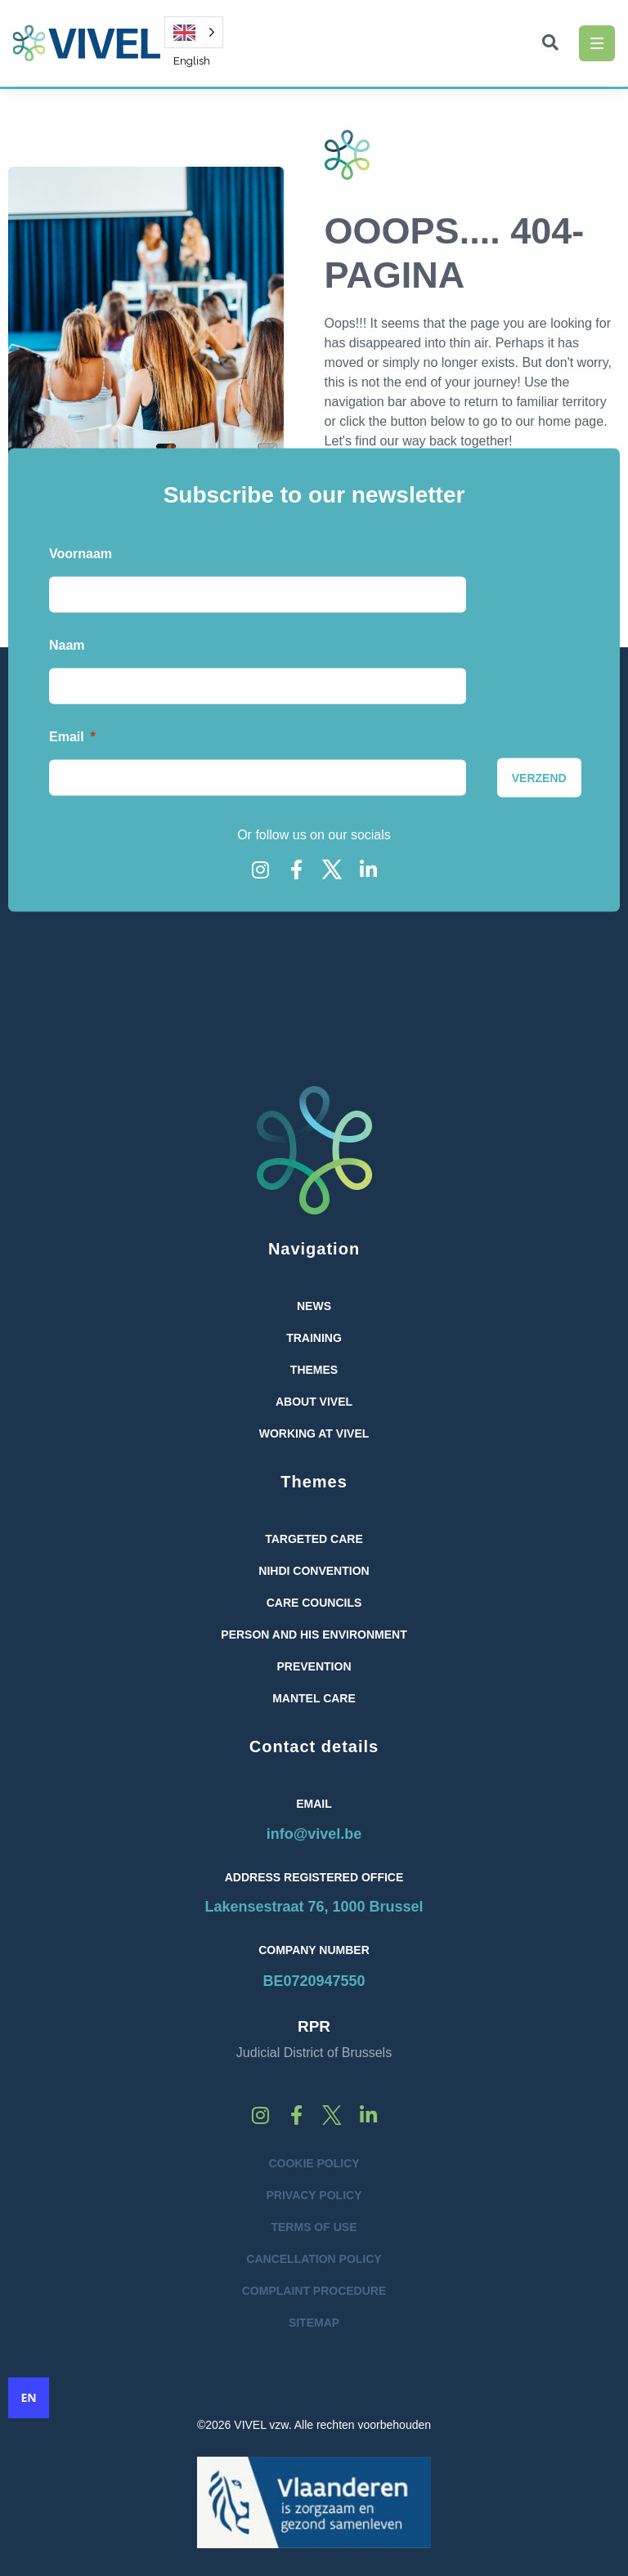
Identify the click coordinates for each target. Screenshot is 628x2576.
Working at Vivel (314, 1433)
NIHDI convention (313, 1570)
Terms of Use (314, 2227)
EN (28, 2398)
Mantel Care (314, 1698)
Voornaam (80, 553)
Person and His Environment (313, 1634)
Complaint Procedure (314, 2290)
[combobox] (28, 2397)
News (314, 1306)
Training (314, 1337)
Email (66, 736)
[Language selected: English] (193, 32)
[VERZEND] (539, 777)
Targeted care (314, 1538)
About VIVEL (314, 1401)
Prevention (313, 1666)
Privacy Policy (314, 2195)
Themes (314, 1369)
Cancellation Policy (313, 2258)
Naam (67, 644)
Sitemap (314, 2322)
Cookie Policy (313, 2163)
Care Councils (314, 1602)
